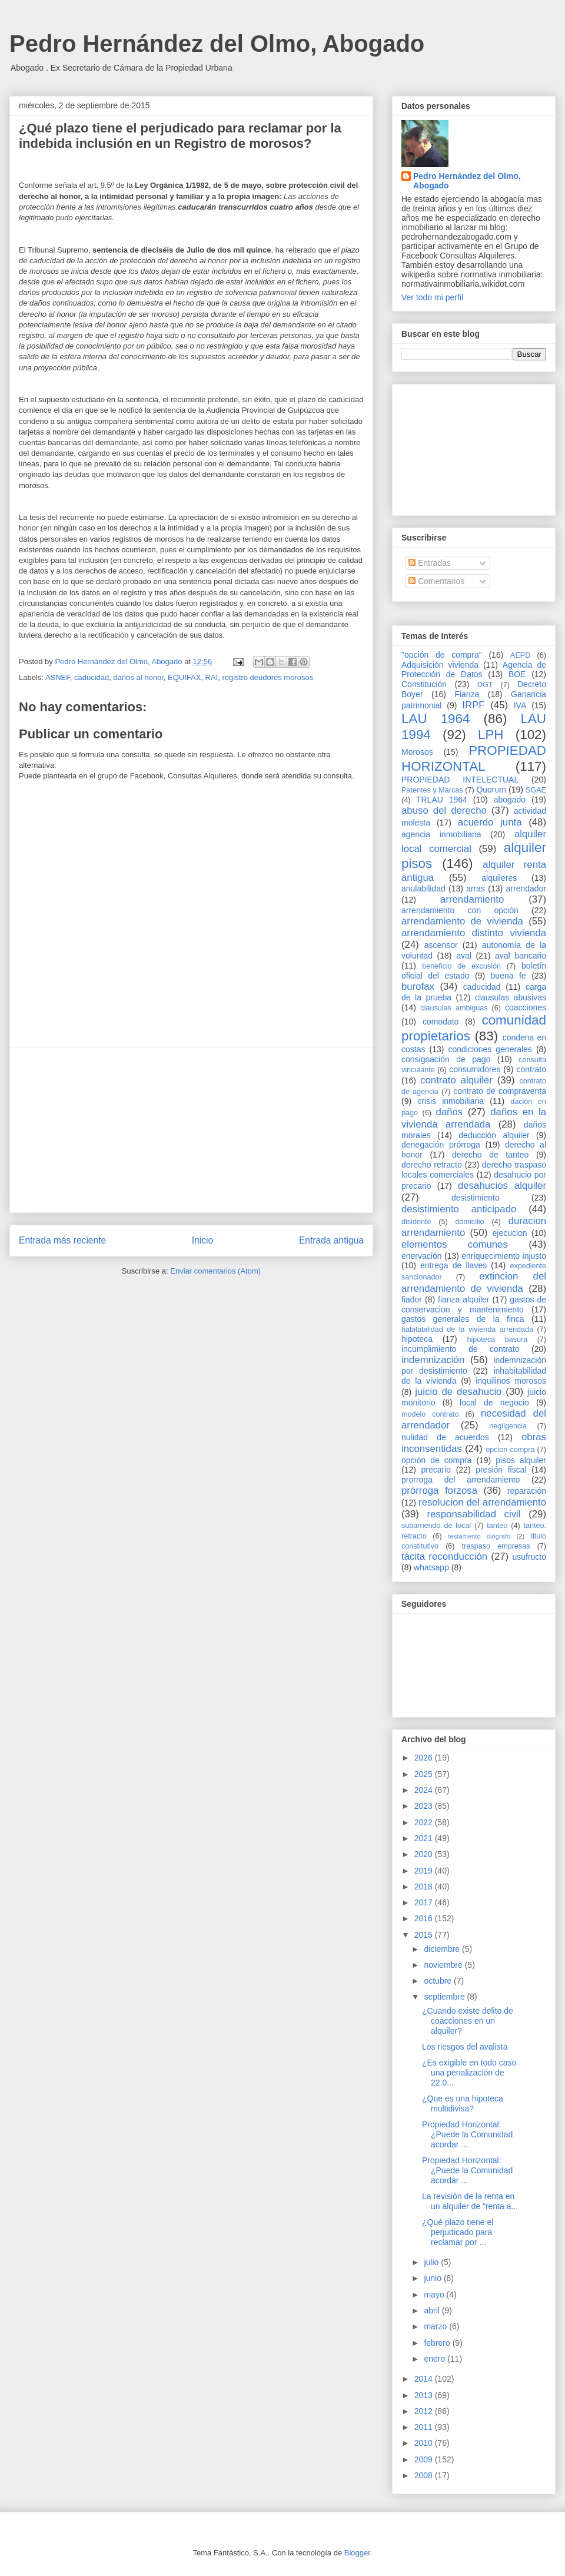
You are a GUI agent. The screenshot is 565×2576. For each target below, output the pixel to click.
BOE (517, 674)
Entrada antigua (331, 1240)
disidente (416, 1222)
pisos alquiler (521, 1460)
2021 (424, 1838)
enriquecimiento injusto (503, 1256)
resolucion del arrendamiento (482, 1502)
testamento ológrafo (479, 1536)
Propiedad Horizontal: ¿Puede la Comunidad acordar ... (467, 2134)
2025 (424, 1774)
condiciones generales (489, 1049)
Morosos (417, 752)
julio (432, 2262)
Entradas (429, 563)
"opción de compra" (441, 654)
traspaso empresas (496, 1546)
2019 (424, 1870)
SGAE (536, 790)
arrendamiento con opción (460, 910)
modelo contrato (430, 1414)
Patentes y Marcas (432, 790)
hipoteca (417, 1339)
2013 (424, 2395)
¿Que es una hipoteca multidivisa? (462, 2103)
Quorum (491, 789)
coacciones (525, 1007)
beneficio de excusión (461, 966)
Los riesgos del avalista (465, 2046)
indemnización (432, 1359)
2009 (424, 2459)
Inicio (202, 1240)
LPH (491, 734)
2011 (424, 2427)
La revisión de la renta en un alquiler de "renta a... (470, 2201)
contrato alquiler (456, 1080)
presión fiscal (501, 1469)
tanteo (497, 1525)
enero (435, 2358)
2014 (424, 2378)
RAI (211, 677)
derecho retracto (431, 1164)
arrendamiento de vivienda (462, 921)
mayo (435, 2294)
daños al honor (138, 677)
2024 (424, 1790)
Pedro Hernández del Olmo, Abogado (216, 44)
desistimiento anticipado (458, 1209)
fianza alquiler (463, 1299)
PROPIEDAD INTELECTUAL (460, 779)
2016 (424, 1918)
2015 (424, 1935)
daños (449, 1112)
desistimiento (475, 1197)
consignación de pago (445, 1059)
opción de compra (436, 1460)
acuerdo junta (490, 822)
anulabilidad (423, 888)
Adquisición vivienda (439, 664)
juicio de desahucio (458, 1391)
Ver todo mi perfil (432, 297)
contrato (531, 1069)
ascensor (441, 945)
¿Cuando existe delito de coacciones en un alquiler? (467, 2020)
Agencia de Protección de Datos (473, 669)
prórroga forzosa (439, 1490)
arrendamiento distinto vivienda (473, 933)
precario (436, 1469)
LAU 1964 (435, 718)
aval (463, 955)
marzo (436, 2326)
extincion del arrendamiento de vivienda (473, 1282)
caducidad (91, 677)
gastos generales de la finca (462, 1319)
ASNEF (57, 677)
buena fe (508, 975)
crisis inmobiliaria (450, 1101)
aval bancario (520, 955)
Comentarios (436, 581)
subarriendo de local (436, 1525)
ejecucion (510, 1233)
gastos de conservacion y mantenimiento (473, 1304)
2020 (424, 1854)
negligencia (508, 1426)
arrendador (526, 888)
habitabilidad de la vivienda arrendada (467, 1329)
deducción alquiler (493, 1135)
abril (432, 2310)
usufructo (529, 1556)
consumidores (474, 1069)
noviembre (444, 1965)
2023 (424, 1806)
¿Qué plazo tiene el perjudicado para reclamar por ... (457, 2232)
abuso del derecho (444, 810)
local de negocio (494, 1402)
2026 (424, 1757)
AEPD (520, 655)
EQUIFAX (184, 677)
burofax (417, 986)
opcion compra (510, 1450)
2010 (424, 2443)
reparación (526, 1491)
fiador (411, 1299)
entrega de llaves (453, 1265)
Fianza (466, 694)
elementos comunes (454, 1244)
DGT (485, 685)
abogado (510, 799)
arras (475, 888)
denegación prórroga (440, 1144)
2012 (424, 2411)
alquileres (499, 878)
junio (433, 2278)
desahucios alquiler (502, 1185)
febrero (438, 2343)
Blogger (357, 2552)
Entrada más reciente (62, 1240)
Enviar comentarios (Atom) (215, 1271)
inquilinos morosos (511, 1380)
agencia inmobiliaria (441, 834)
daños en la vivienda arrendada (473, 1117)
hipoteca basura (497, 1339)
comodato (440, 1021)
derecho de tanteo (490, 1154)
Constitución (424, 684)
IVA (520, 705)
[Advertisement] (191, 1130)
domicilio (470, 1222)
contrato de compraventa (499, 1091)
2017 (424, 1902)
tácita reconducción (444, 1556)
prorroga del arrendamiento (460, 1479)
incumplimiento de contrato (460, 1349)
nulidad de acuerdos (445, 1437)
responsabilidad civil (473, 1514)
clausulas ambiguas (453, 1008)
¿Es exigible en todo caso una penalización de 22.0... (469, 2072)
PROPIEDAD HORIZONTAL (473, 758)
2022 (424, 1822)
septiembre (445, 1996)
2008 (424, 2475)
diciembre (443, 1949)
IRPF (473, 705)
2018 (424, 1886)
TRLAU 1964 (441, 799)
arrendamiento (472, 899)
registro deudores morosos (268, 677)
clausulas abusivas (510, 997)
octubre (439, 1980)
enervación (421, 1256)
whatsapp (431, 1567)
